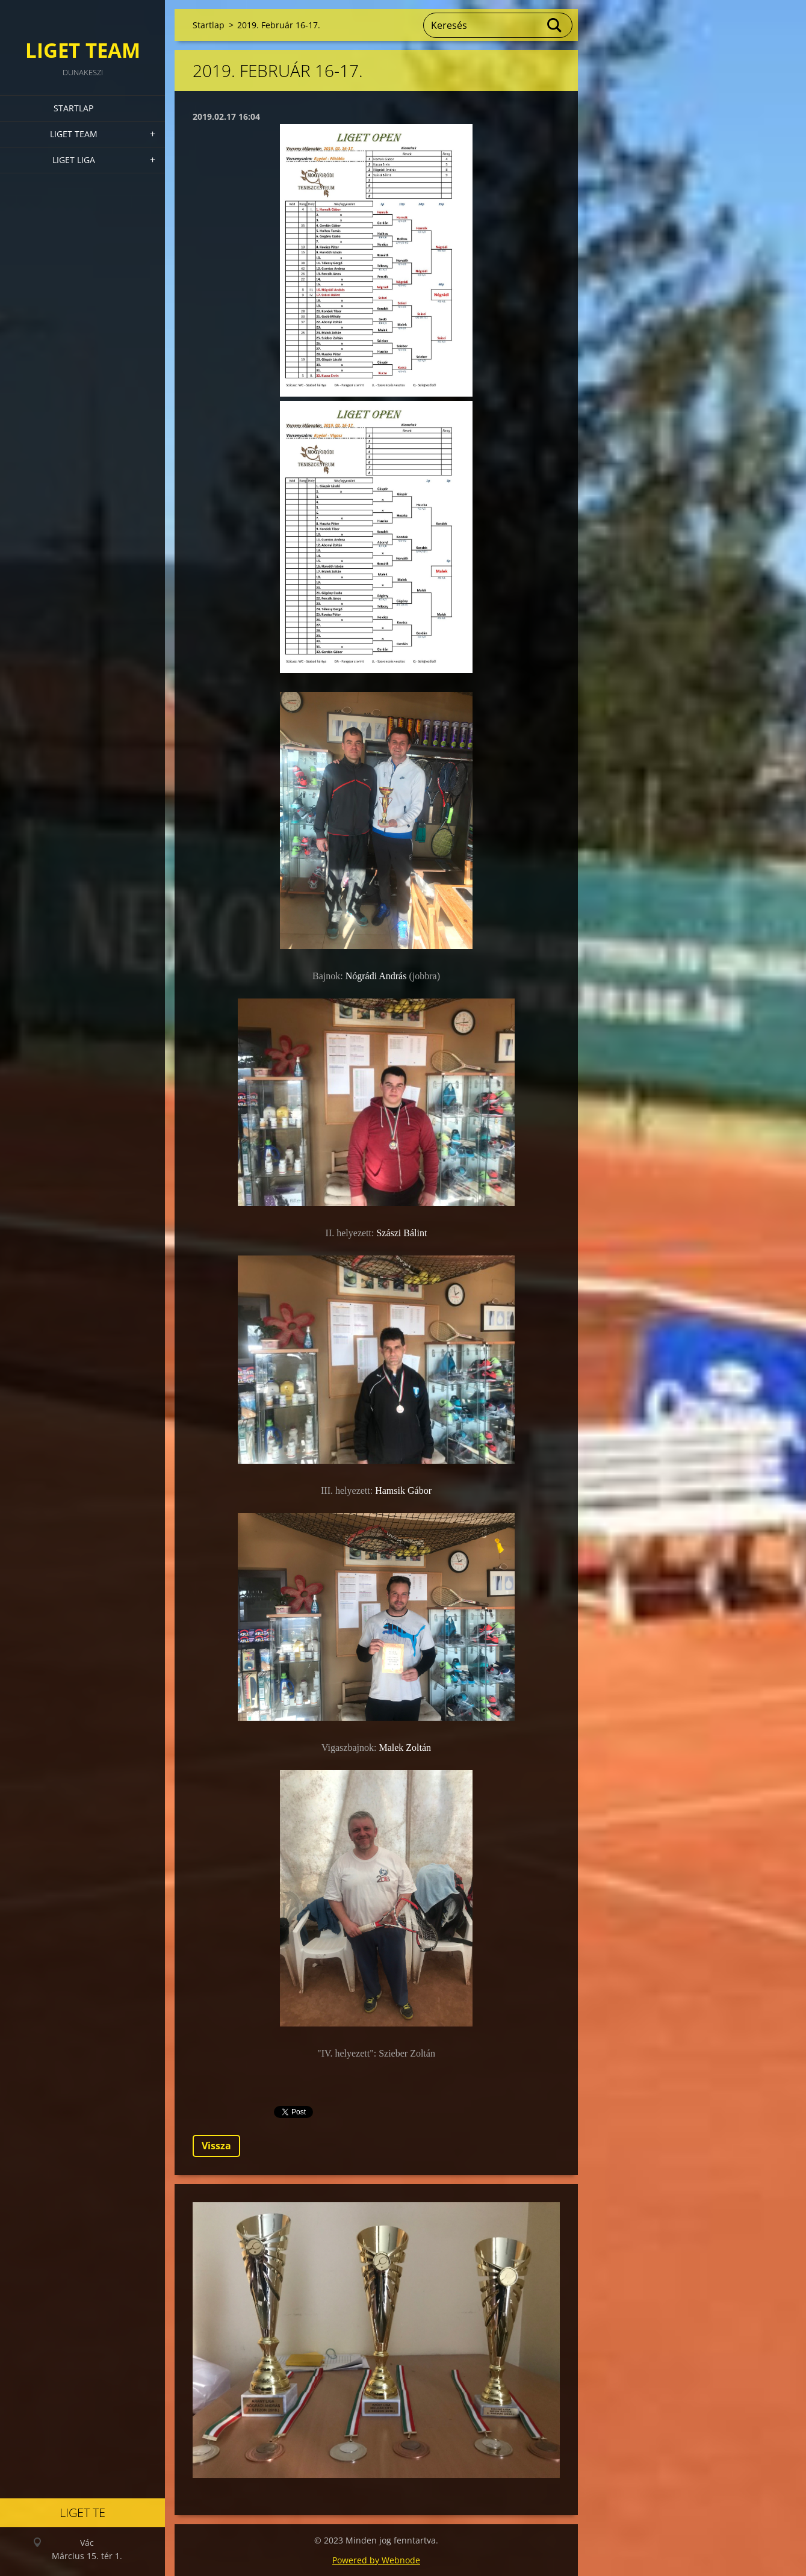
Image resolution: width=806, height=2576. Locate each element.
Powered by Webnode (376, 2560)
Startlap (73, 108)
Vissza (216, 2145)
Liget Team (74, 134)
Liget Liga (73, 160)
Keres (555, 25)
